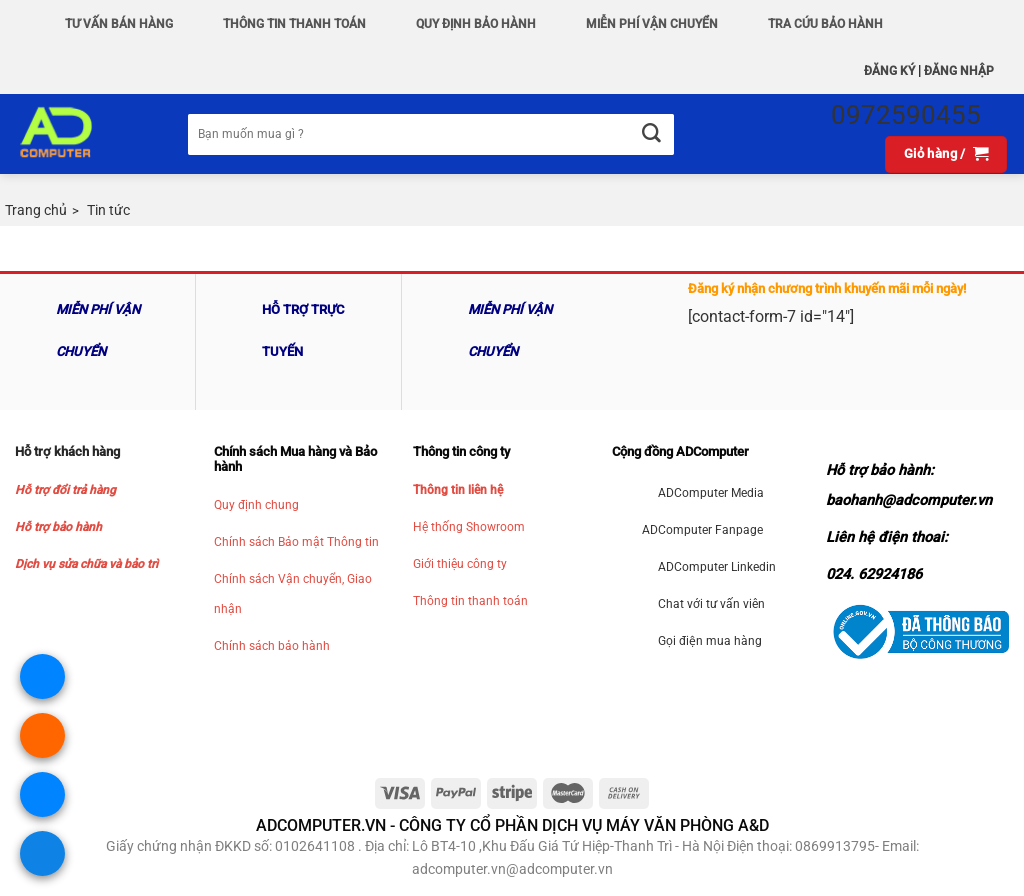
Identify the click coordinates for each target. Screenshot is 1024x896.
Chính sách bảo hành (272, 646)
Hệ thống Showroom (469, 527)
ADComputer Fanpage (702, 530)
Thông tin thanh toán (470, 601)
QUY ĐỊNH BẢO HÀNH (476, 24)
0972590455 (906, 115)
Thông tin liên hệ (458, 490)
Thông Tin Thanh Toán (294, 24)
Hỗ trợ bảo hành (58, 527)
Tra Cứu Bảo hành (825, 24)
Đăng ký (889, 71)
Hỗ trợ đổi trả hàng (65, 490)
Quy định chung (256, 505)
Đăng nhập (959, 71)
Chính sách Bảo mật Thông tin (296, 542)
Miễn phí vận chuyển (652, 24)
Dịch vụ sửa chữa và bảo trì (86, 564)
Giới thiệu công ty (460, 564)
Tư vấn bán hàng (119, 24)
